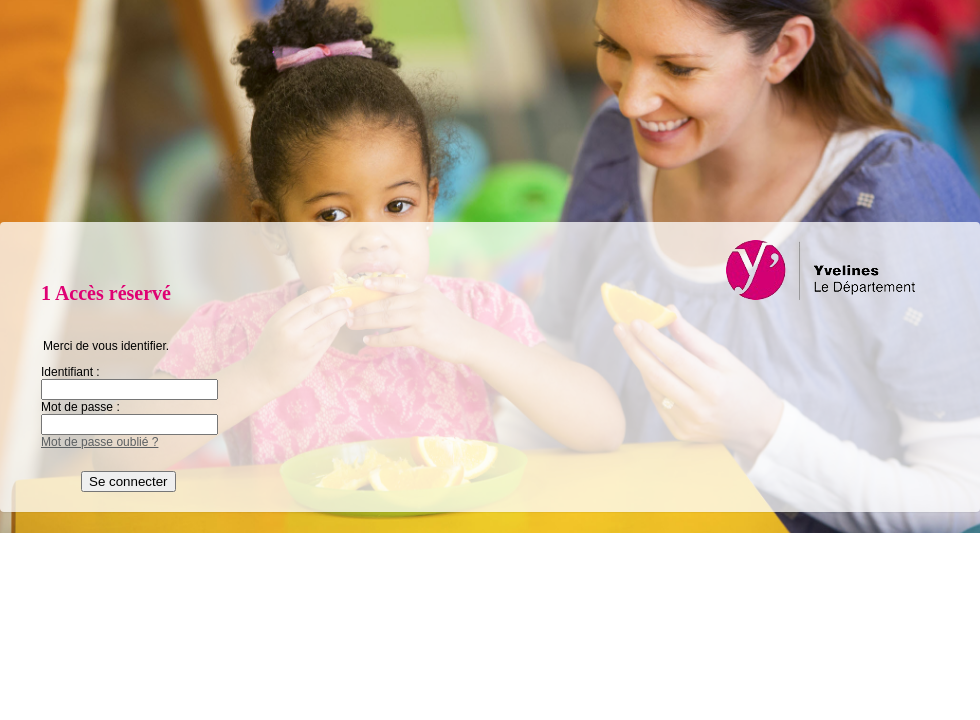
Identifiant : (70, 372)
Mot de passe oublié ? (99, 442)
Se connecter (128, 481)
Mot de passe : (80, 407)
